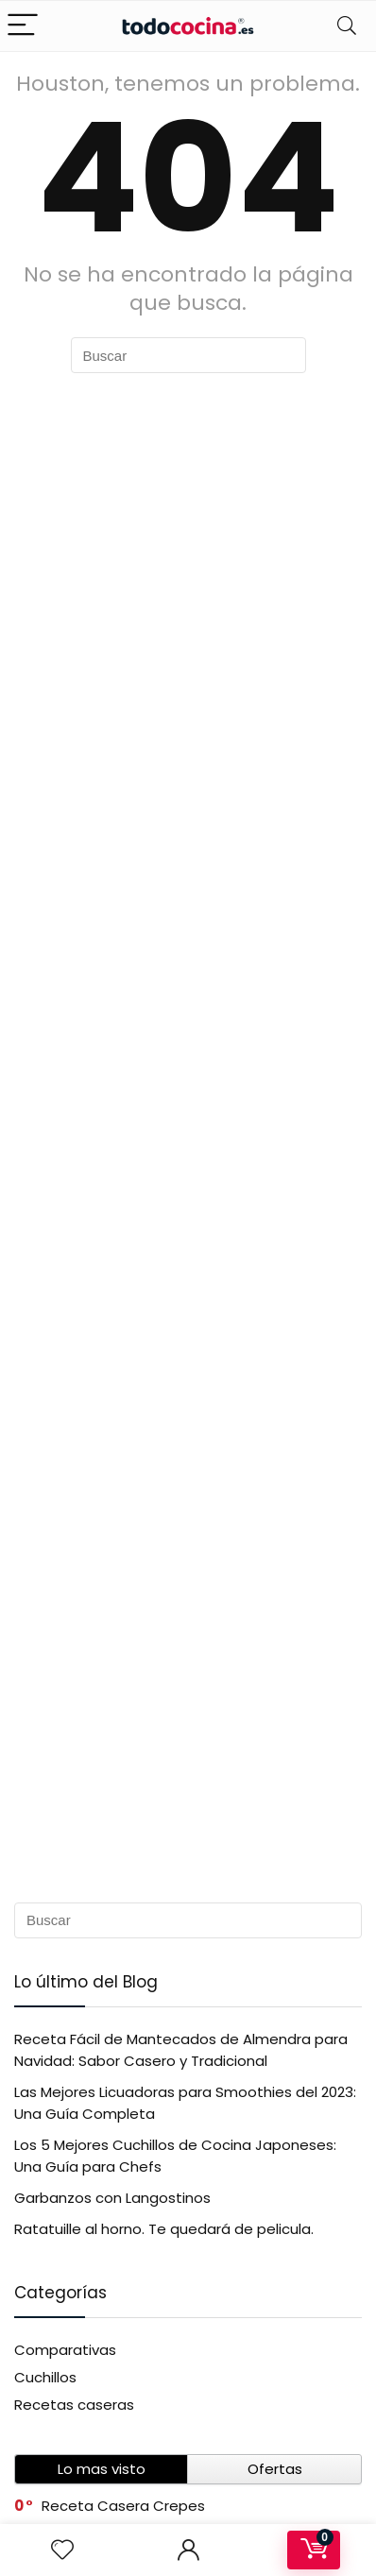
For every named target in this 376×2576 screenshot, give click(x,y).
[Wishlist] (62, 2550)
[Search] (346, 26)
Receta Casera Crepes (123, 2506)
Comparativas (65, 2350)
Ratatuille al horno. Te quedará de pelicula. (164, 2229)
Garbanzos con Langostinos (112, 2198)
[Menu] (22, 26)
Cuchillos (45, 2377)
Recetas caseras (74, 2404)
